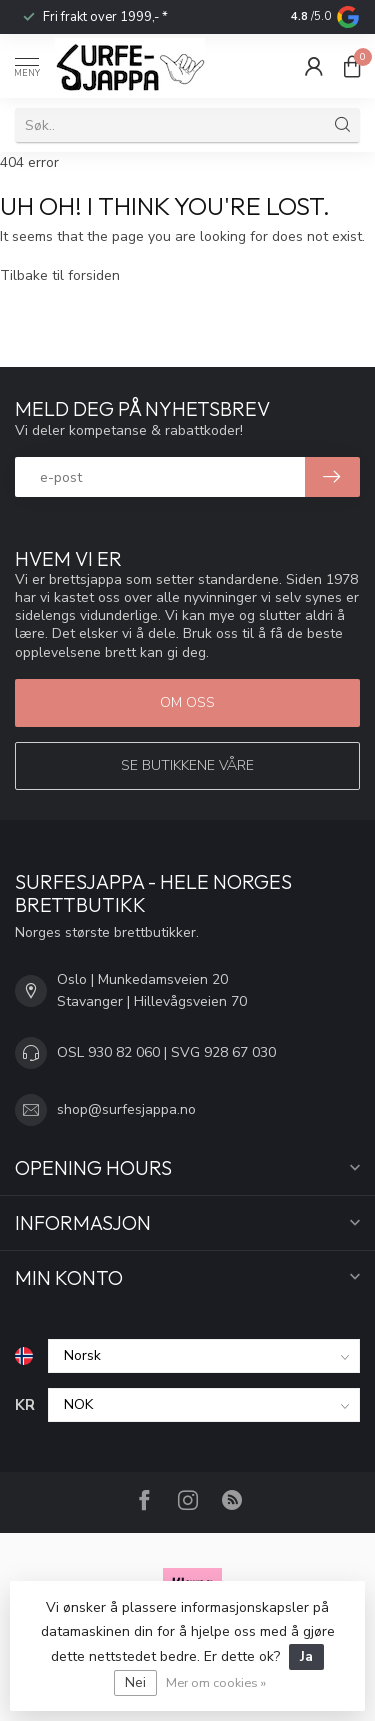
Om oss (187, 702)
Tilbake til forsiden (60, 275)
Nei (135, 1682)
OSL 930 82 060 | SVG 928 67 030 (166, 1052)
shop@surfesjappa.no (126, 1109)
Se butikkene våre (187, 765)
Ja (306, 1656)
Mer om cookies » (216, 1682)
